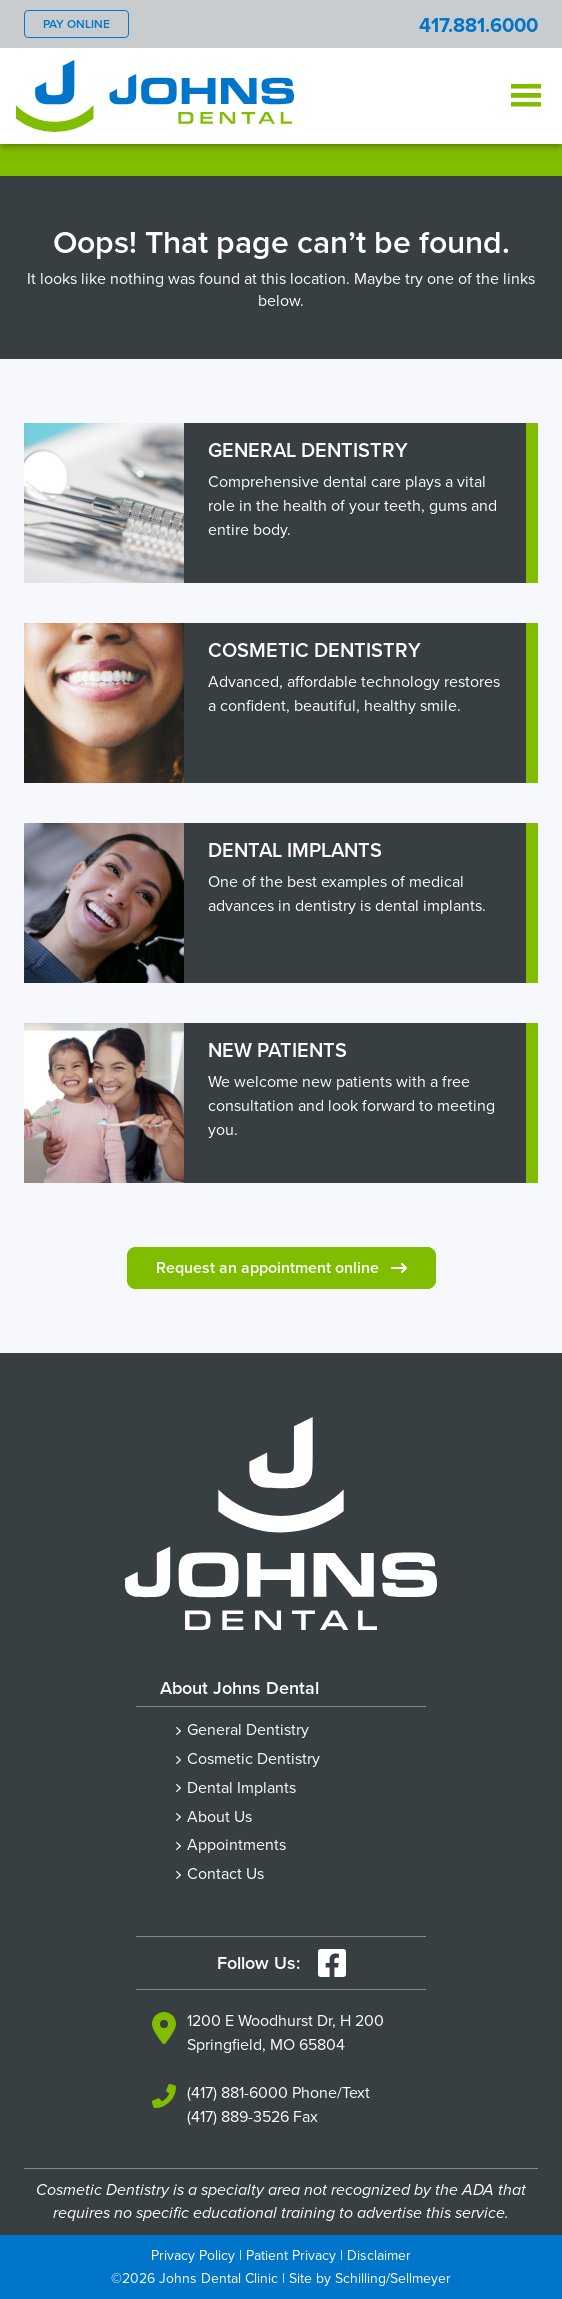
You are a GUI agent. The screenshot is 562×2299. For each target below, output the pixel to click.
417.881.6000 (478, 24)
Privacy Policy (193, 2255)
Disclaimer (379, 2255)
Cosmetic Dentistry (253, 1758)
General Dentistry (248, 1729)
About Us (219, 1816)
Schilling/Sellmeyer (393, 2278)
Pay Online (76, 23)
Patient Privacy (291, 2255)
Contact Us (225, 1873)
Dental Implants (241, 1787)
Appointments (236, 1844)
